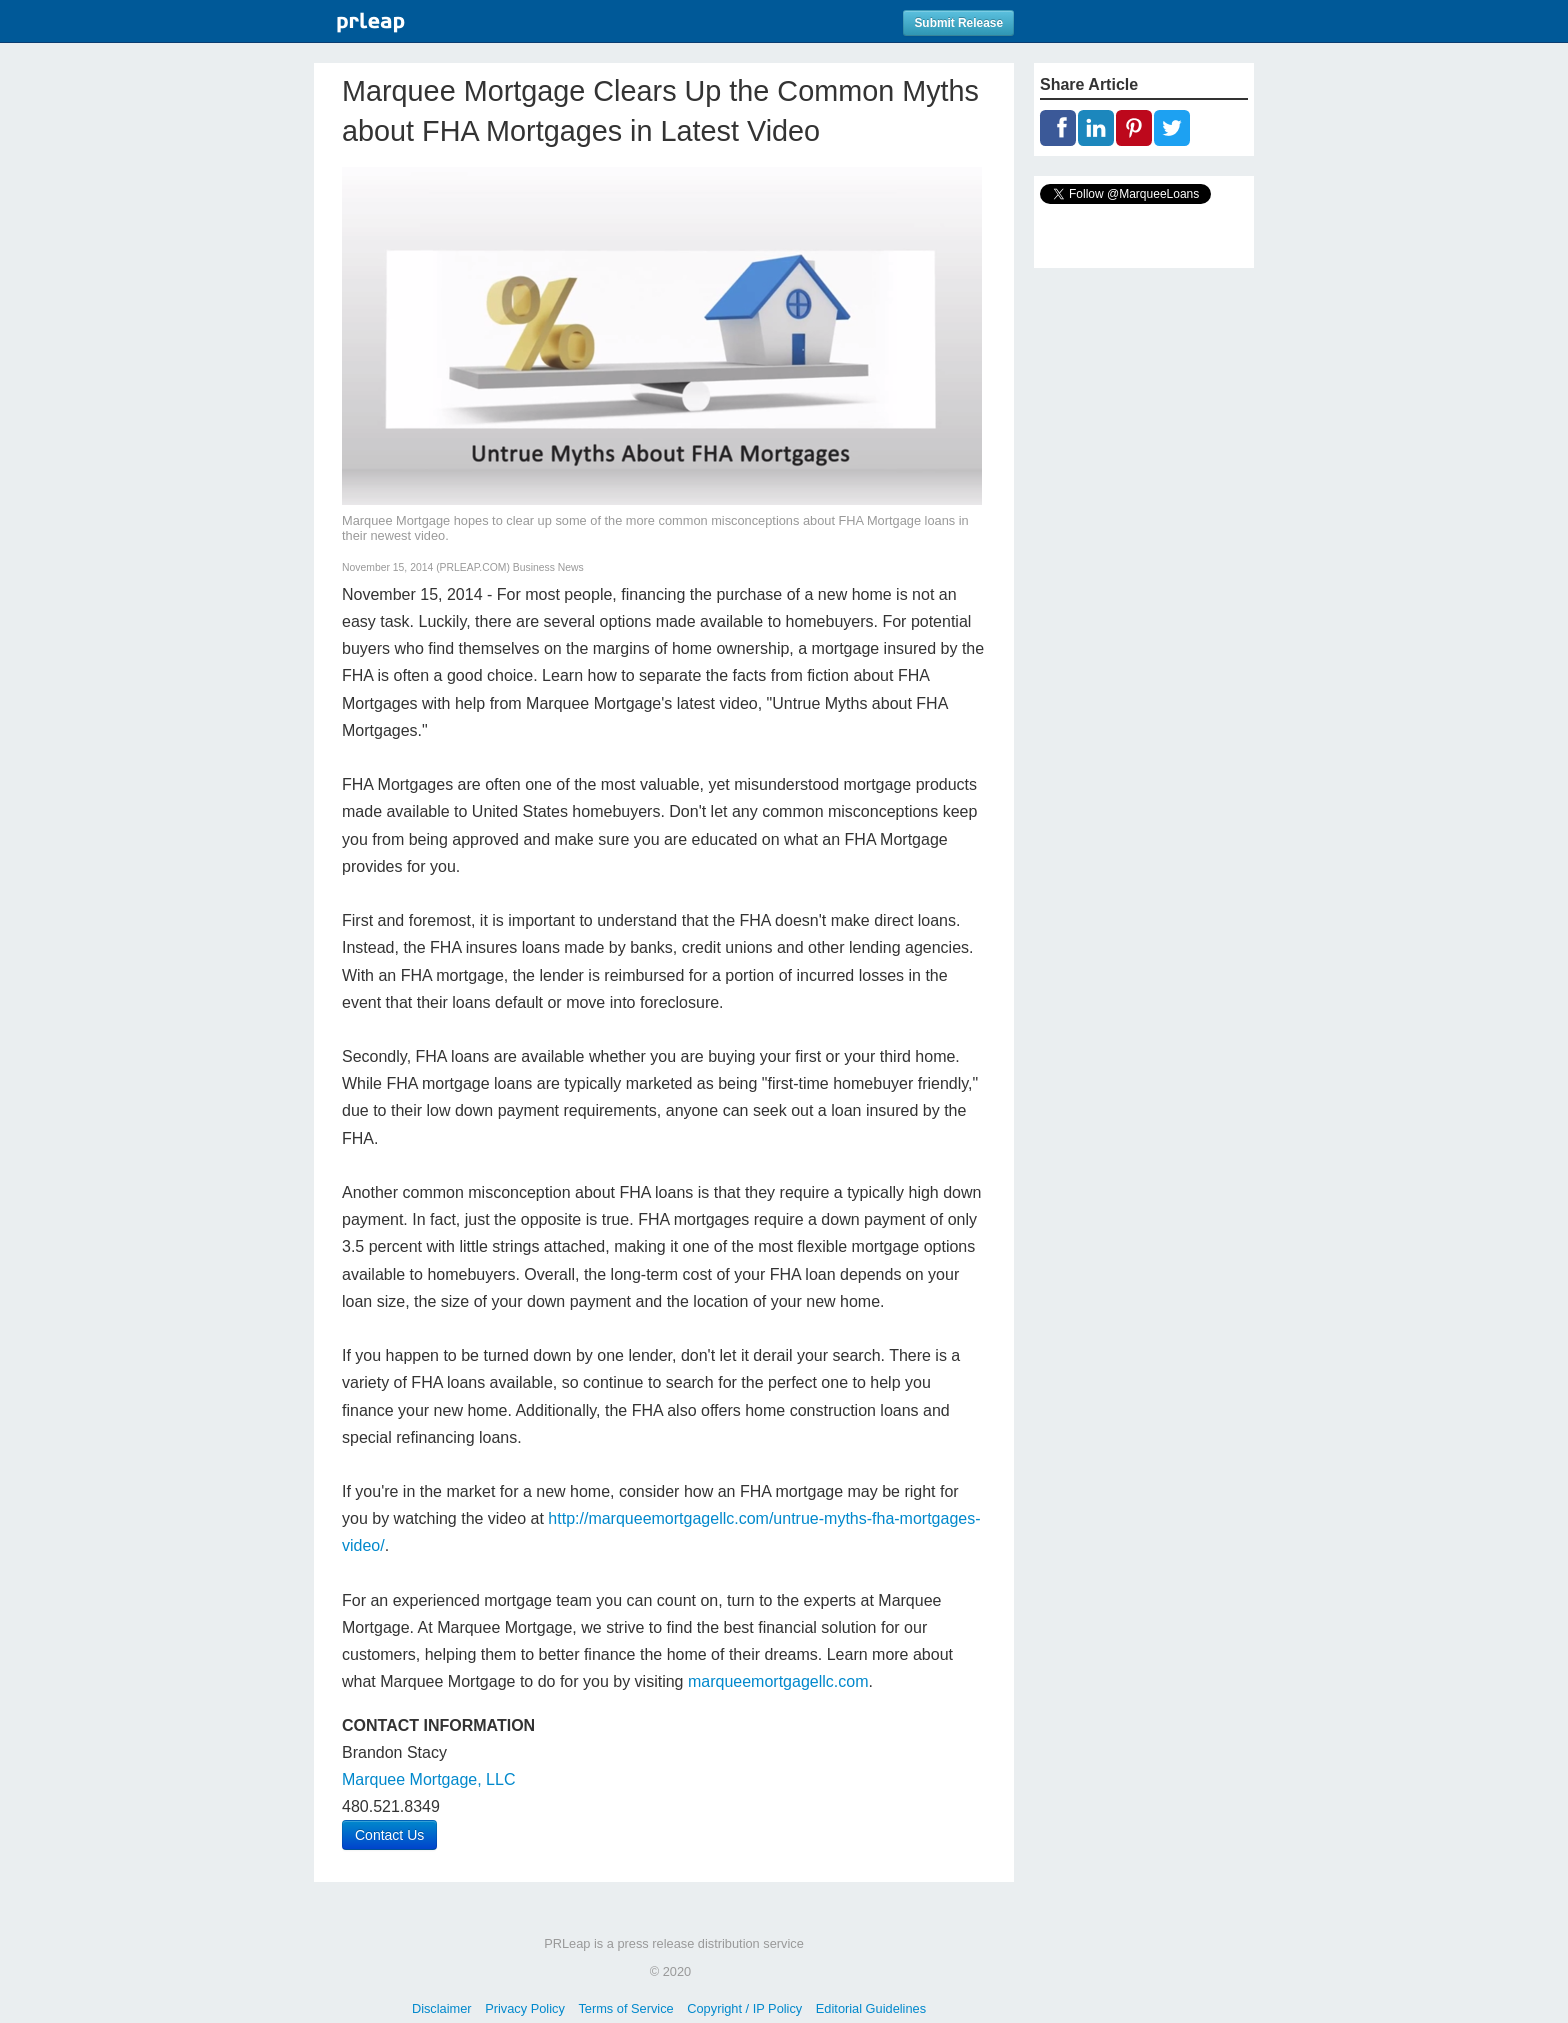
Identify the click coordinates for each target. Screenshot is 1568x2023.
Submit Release (958, 23)
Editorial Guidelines (871, 2008)
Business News (548, 567)
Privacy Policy (525, 2008)
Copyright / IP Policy (744, 2008)
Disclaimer (442, 2008)
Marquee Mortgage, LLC (428, 1779)
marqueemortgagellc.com (778, 1681)
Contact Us (389, 1835)
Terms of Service (625, 2008)
